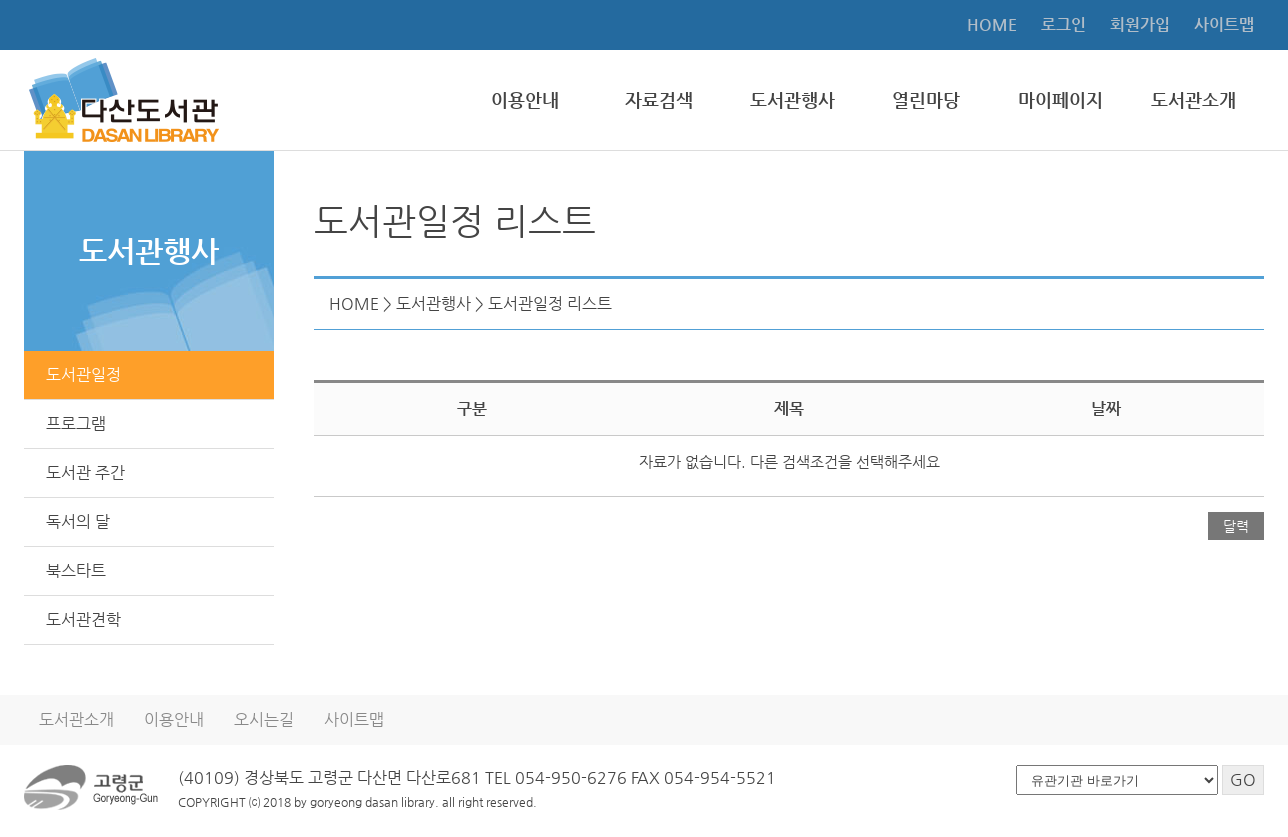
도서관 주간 (85, 472)
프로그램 (76, 423)
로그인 (1063, 24)
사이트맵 (1224, 24)
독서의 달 (78, 521)
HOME (992, 24)
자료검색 (659, 99)
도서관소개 (1193, 99)
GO (1243, 779)
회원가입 (1140, 24)
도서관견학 (83, 619)
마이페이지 (1060, 99)
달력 (1236, 526)
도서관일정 (83, 374)
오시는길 (264, 719)
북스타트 (76, 570)
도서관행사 (792, 99)
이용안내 (525, 99)
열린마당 (926, 99)
